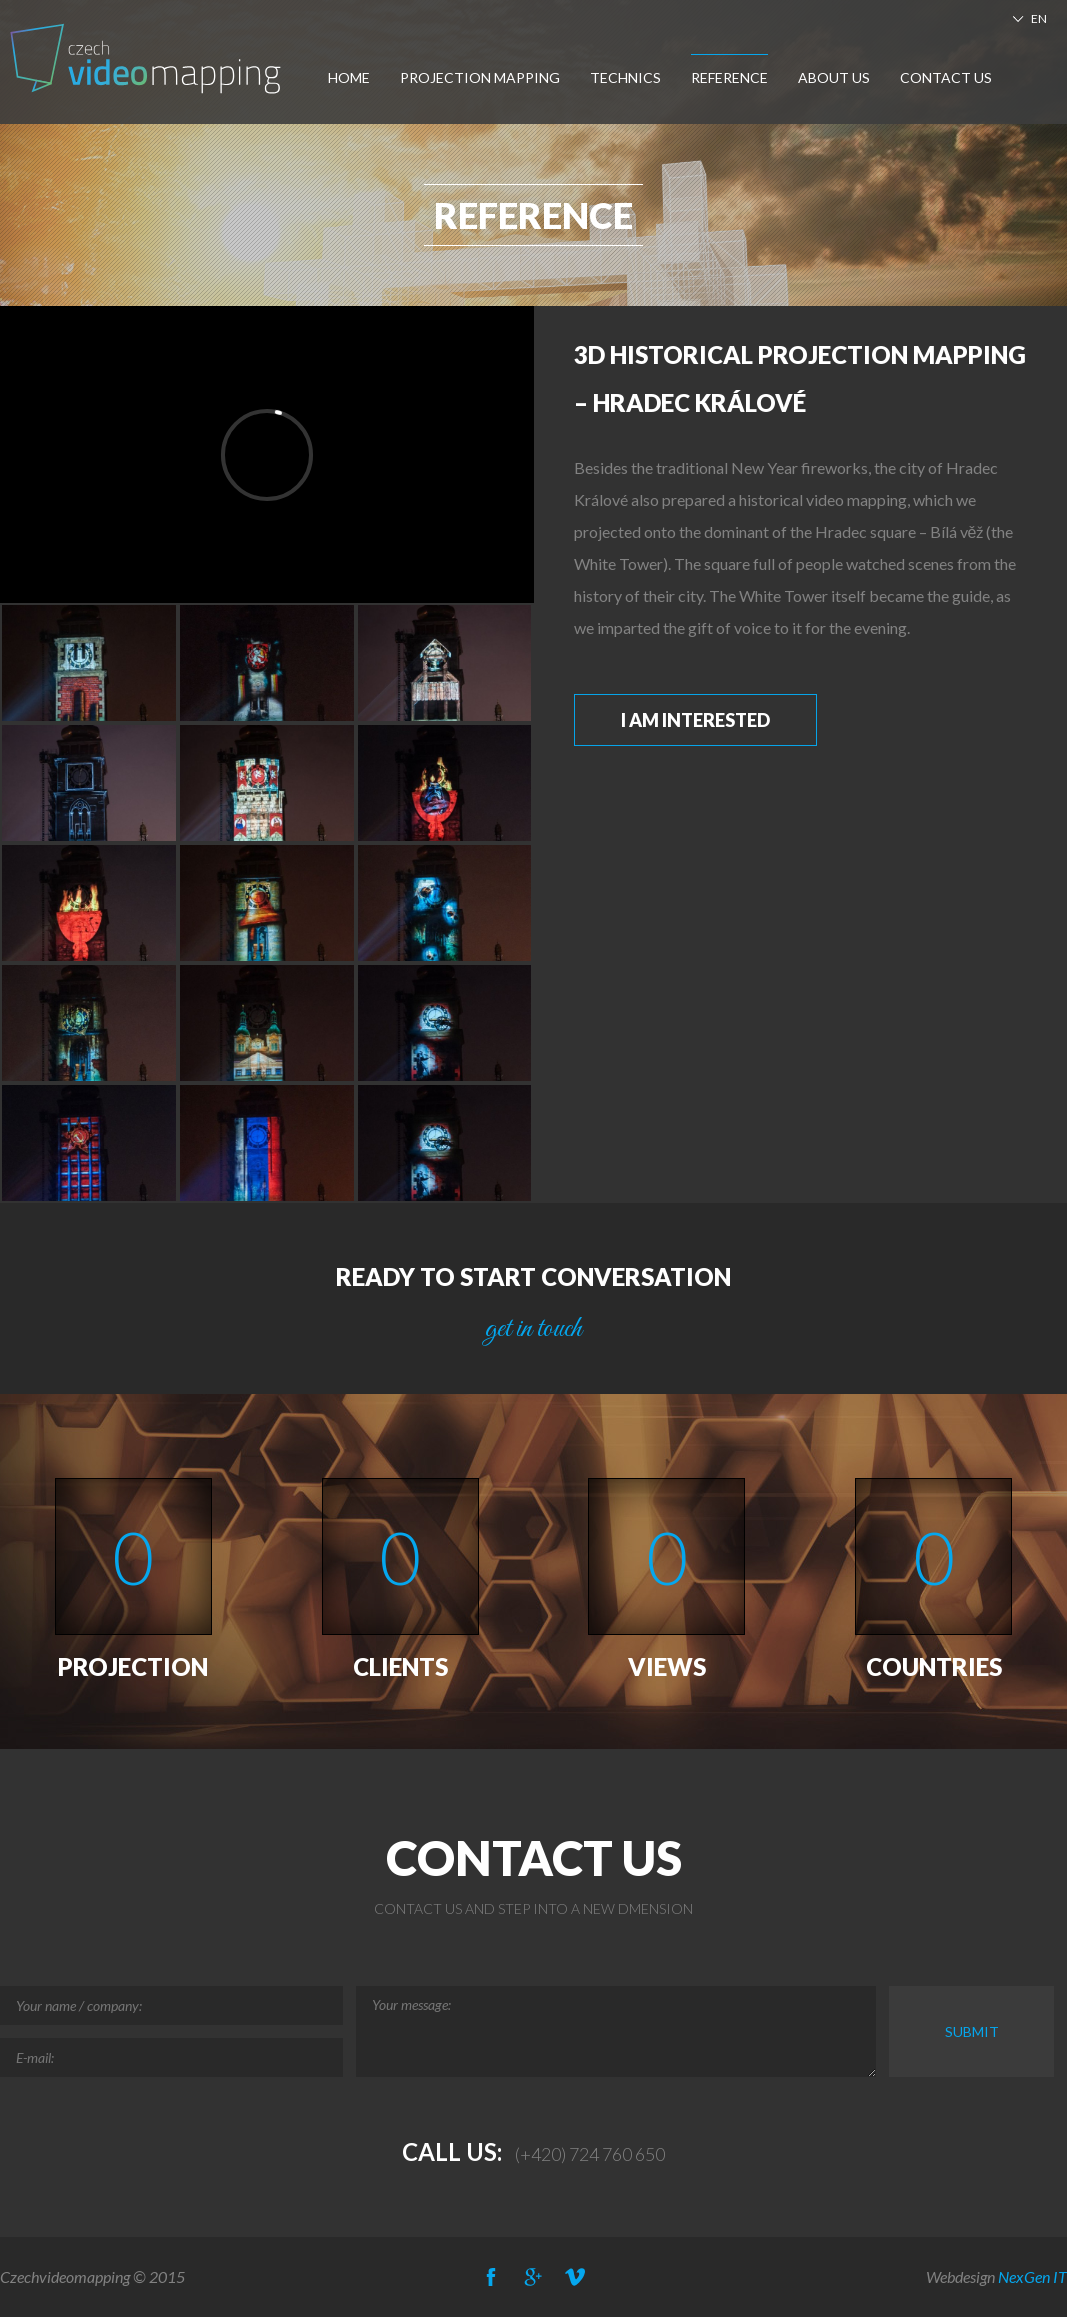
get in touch (533, 1329)
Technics (625, 77)
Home (349, 77)
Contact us (946, 77)
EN (1039, 18)
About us (834, 77)
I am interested (695, 720)
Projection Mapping (480, 77)
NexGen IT (1032, 2276)
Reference (729, 77)
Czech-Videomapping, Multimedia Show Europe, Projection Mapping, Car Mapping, (148, 58)
